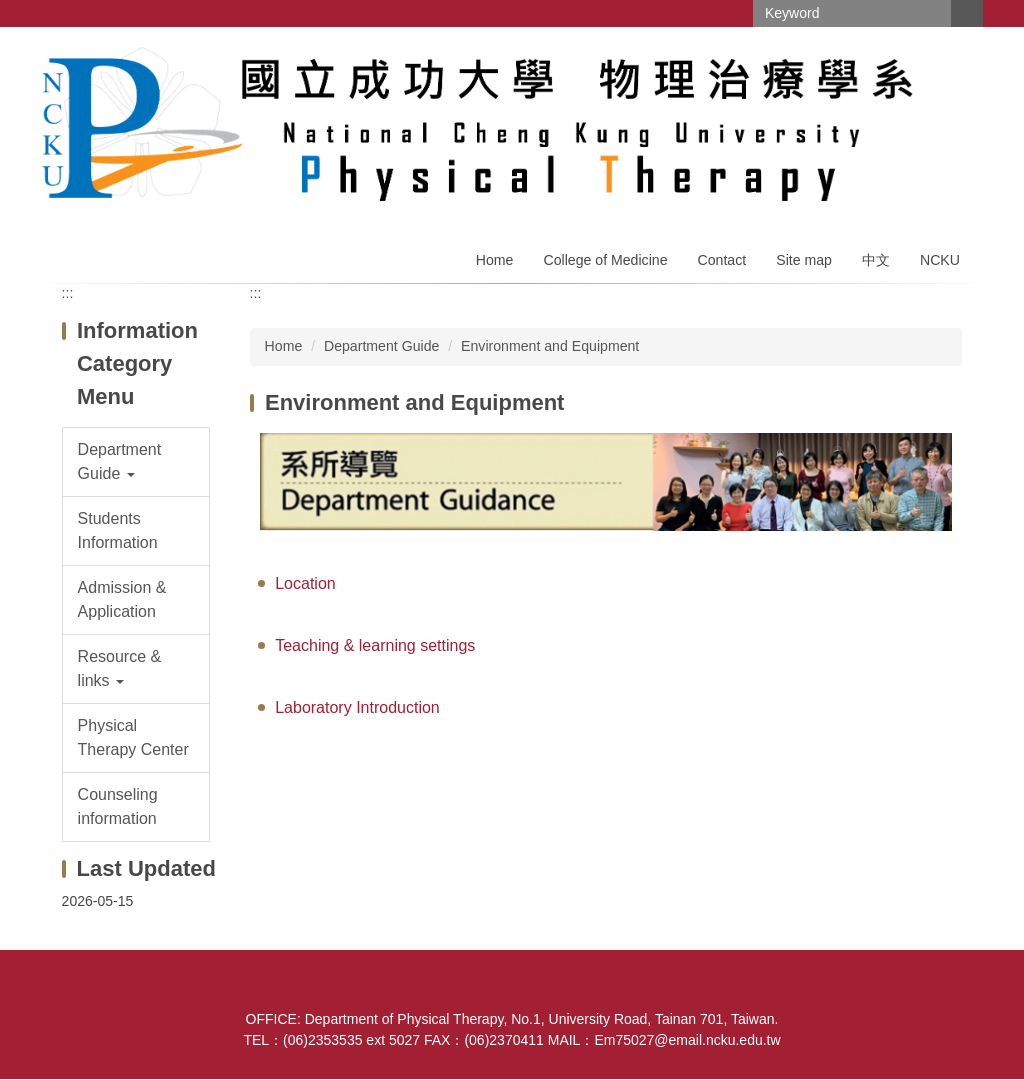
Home (495, 260)
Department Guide (381, 346)
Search (967, 13)
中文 (876, 260)
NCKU (940, 260)
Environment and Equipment (550, 346)
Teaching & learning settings (375, 645)
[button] (136, 462)
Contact (722, 260)
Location (305, 583)
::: (68, 293)
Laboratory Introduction (357, 707)
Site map (804, 260)
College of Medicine (605, 260)
